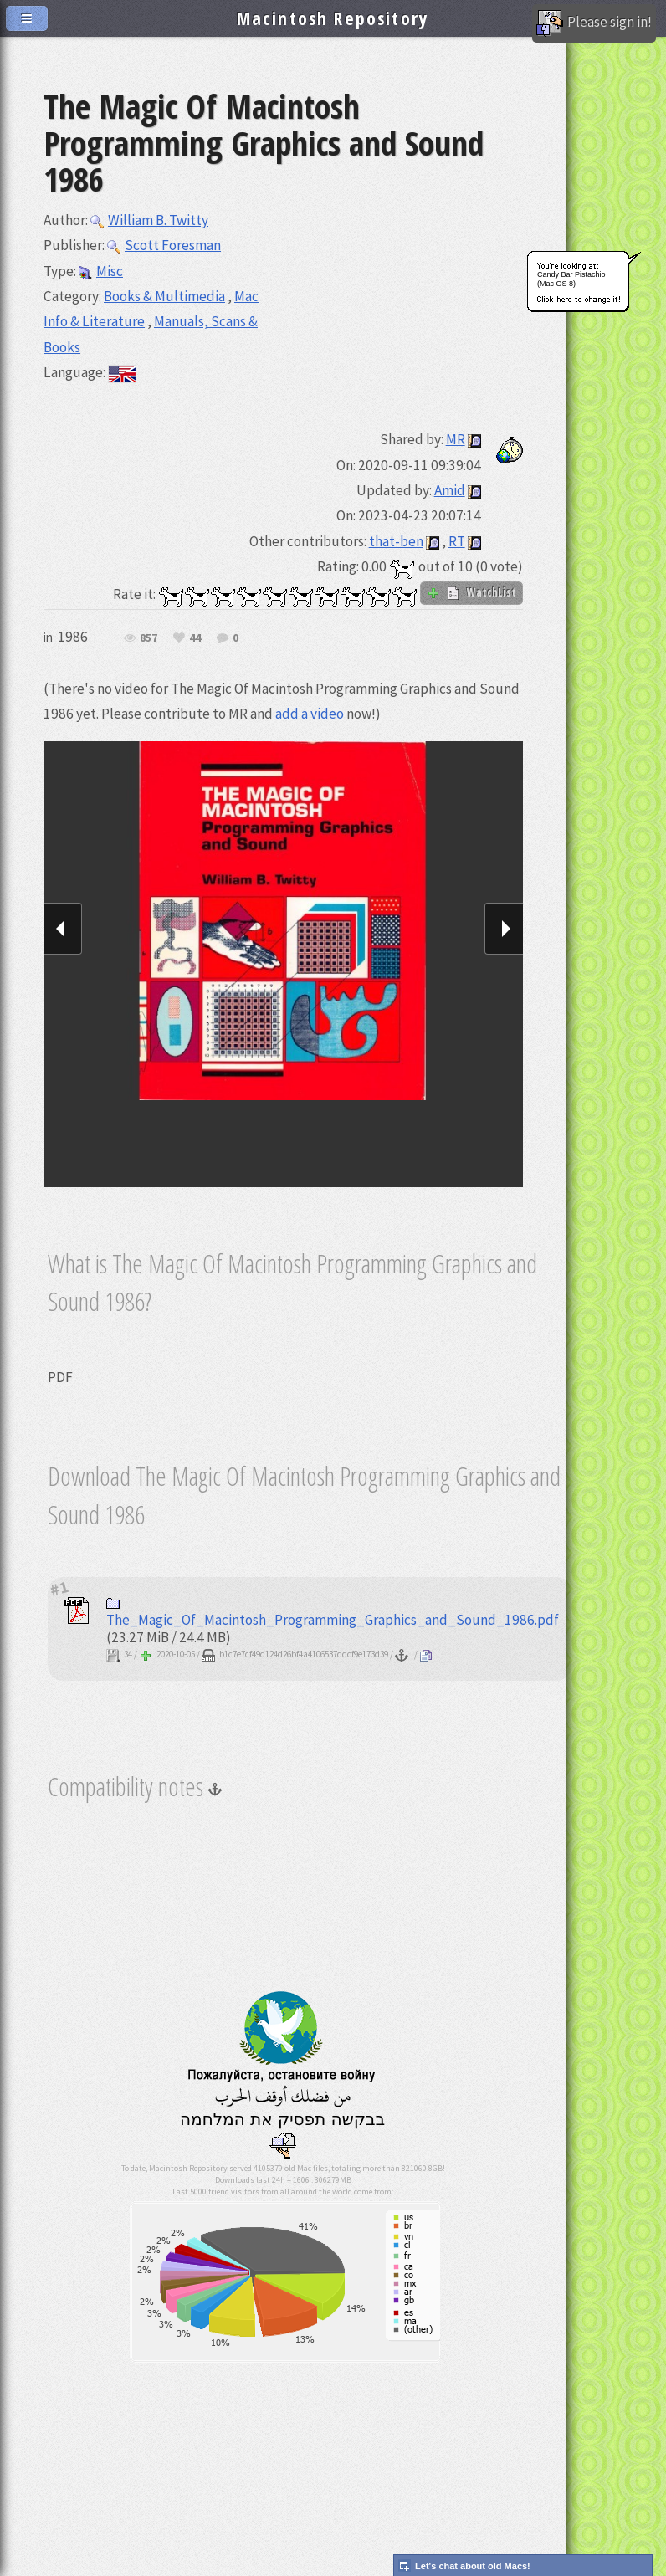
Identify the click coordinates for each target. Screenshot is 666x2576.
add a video (309, 713)
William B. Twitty (149, 220)
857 (148, 638)
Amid (449, 490)
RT (456, 541)
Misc (101, 271)
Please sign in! (594, 23)
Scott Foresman (164, 245)
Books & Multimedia (164, 296)
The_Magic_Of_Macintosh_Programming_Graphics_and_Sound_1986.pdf (332, 1613)
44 (195, 638)
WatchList (471, 592)
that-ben (396, 541)
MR (455, 439)
